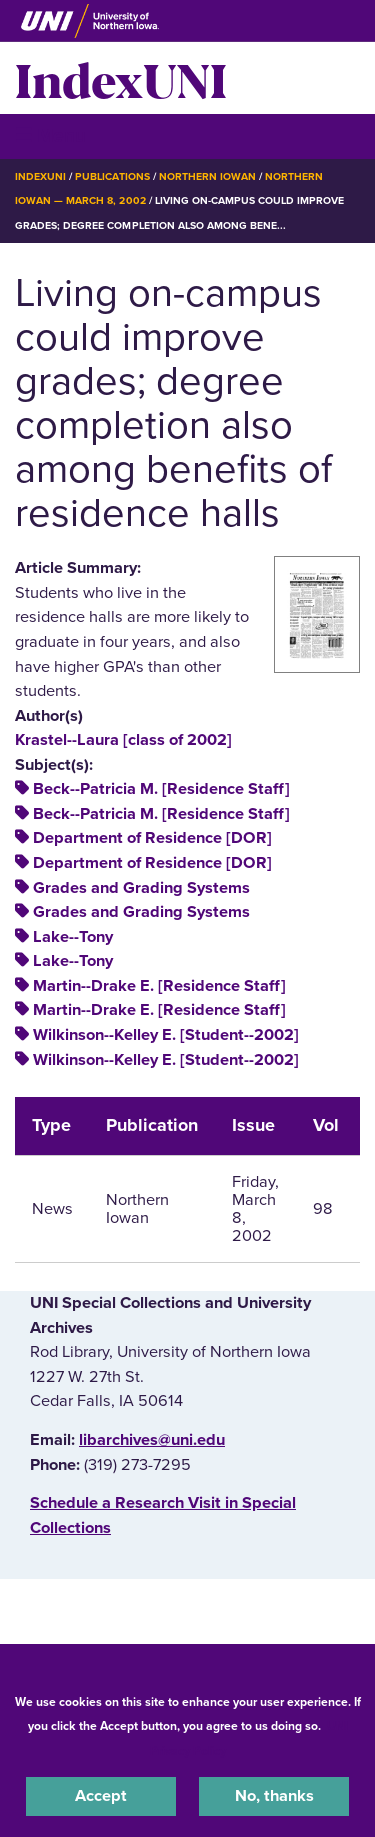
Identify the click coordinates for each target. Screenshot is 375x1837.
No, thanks (274, 1796)
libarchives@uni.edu (152, 1440)
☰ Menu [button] (50, 135)
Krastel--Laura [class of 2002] (123, 740)
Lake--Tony (73, 937)
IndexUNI (121, 78)
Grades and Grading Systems (141, 888)
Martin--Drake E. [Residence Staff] (159, 986)
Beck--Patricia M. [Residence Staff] (161, 789)
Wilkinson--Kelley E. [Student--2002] (166, 1035)
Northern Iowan (207, 176)
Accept (101, 1796)
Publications (112, 176)
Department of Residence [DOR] (152, 838)
